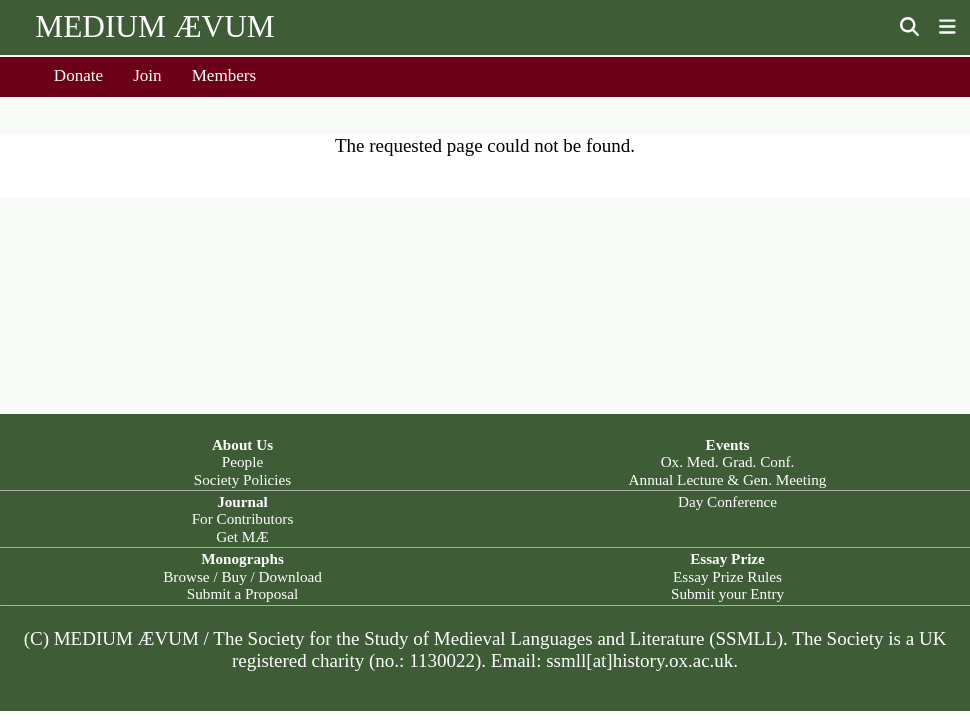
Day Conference (727, 501)
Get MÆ (242, 536)
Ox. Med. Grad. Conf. (728, 461)
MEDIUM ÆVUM (154, 26)
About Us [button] (242, 444)
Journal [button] (242, 501)
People (242, 461)
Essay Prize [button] (727, 558)
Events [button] (728, 444)
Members (224, 75)
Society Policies (242, 479)
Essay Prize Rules (727, 576)
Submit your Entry (727, 593)
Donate (78, 75)
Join (147, 75)
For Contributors (243, 518)
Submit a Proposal (242, 593)
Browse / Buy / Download (242, 576)
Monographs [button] (242, 558)
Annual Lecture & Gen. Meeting (728, 479)
